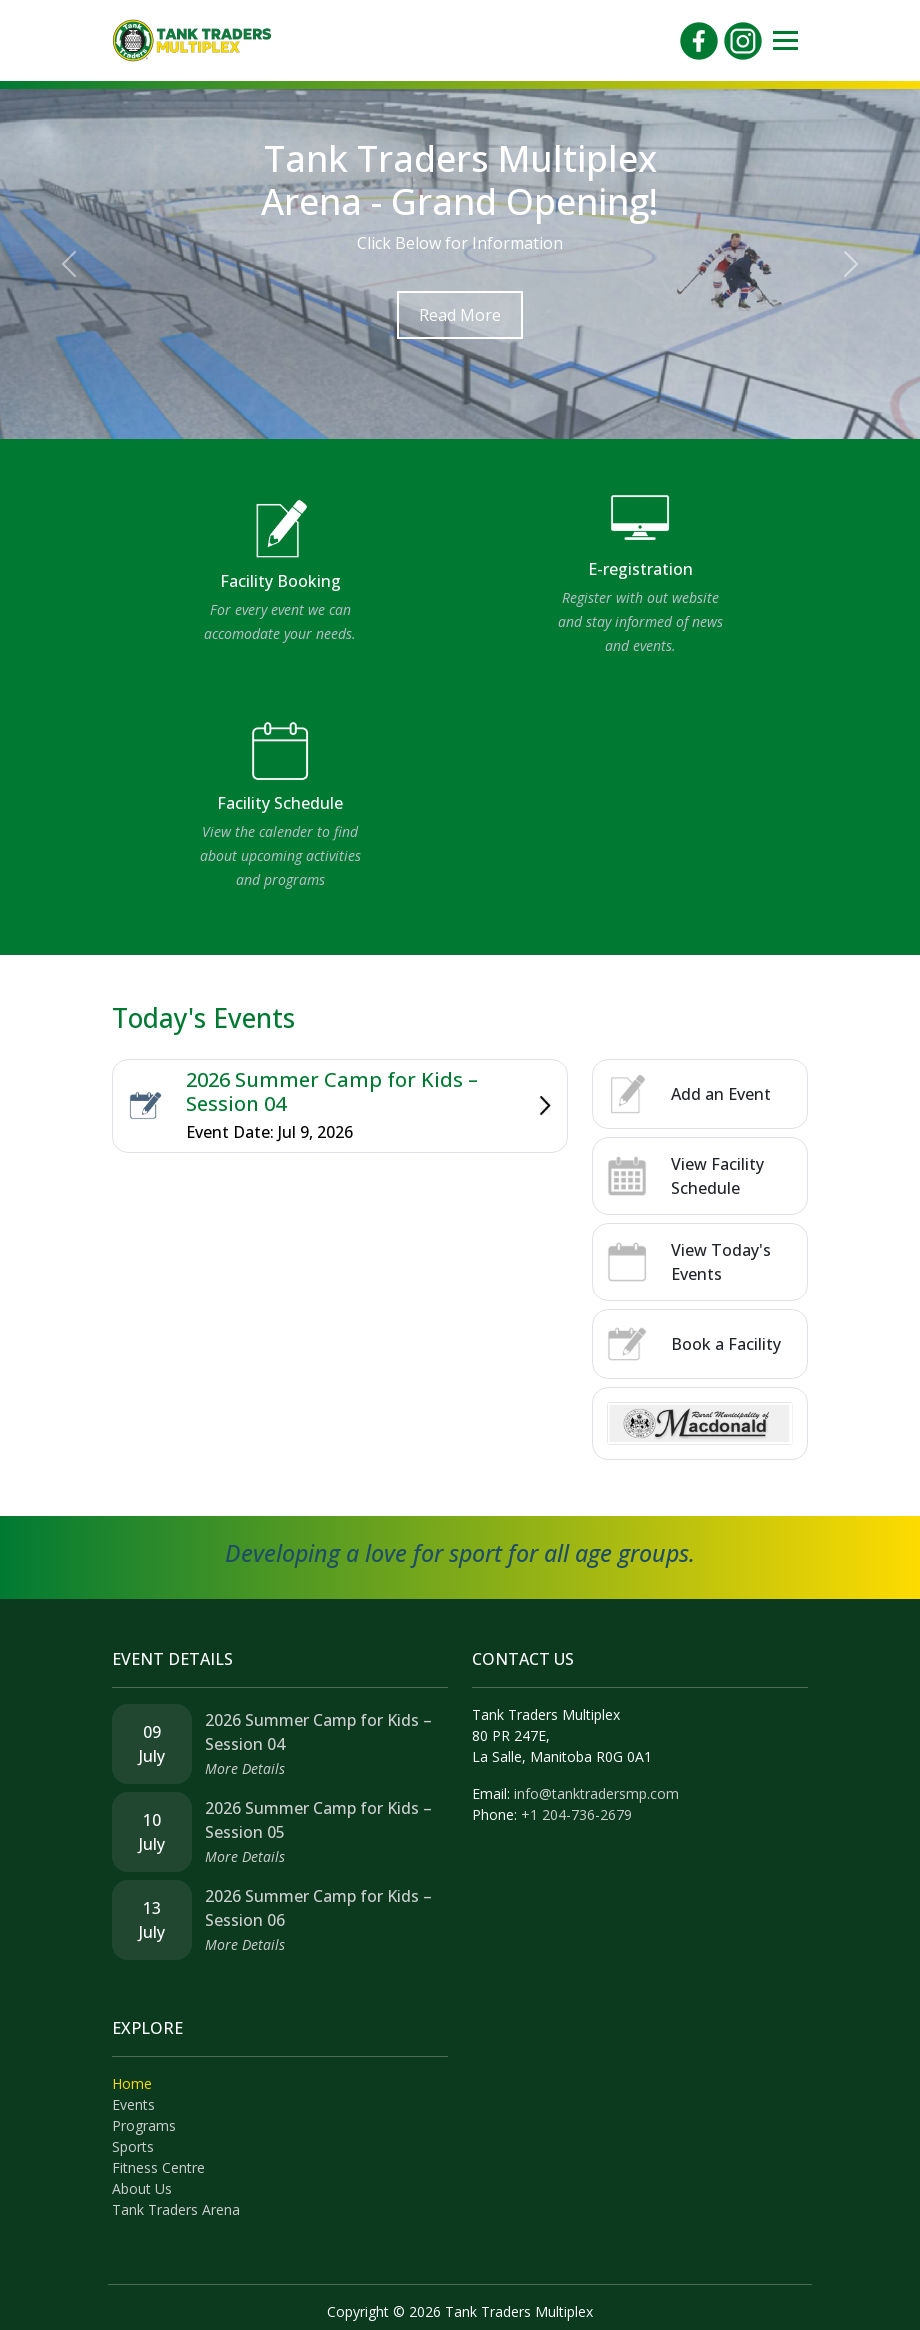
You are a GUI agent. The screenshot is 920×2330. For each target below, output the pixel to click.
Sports (133, 2146)
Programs (144, 2125)
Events (133, 2104)
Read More (460, 315)
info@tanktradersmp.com (596, 1793)
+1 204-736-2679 (576, 1814)
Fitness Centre (158, 2167)
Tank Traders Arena (176, 2209)
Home (132, 2083)
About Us (142, 2188)
